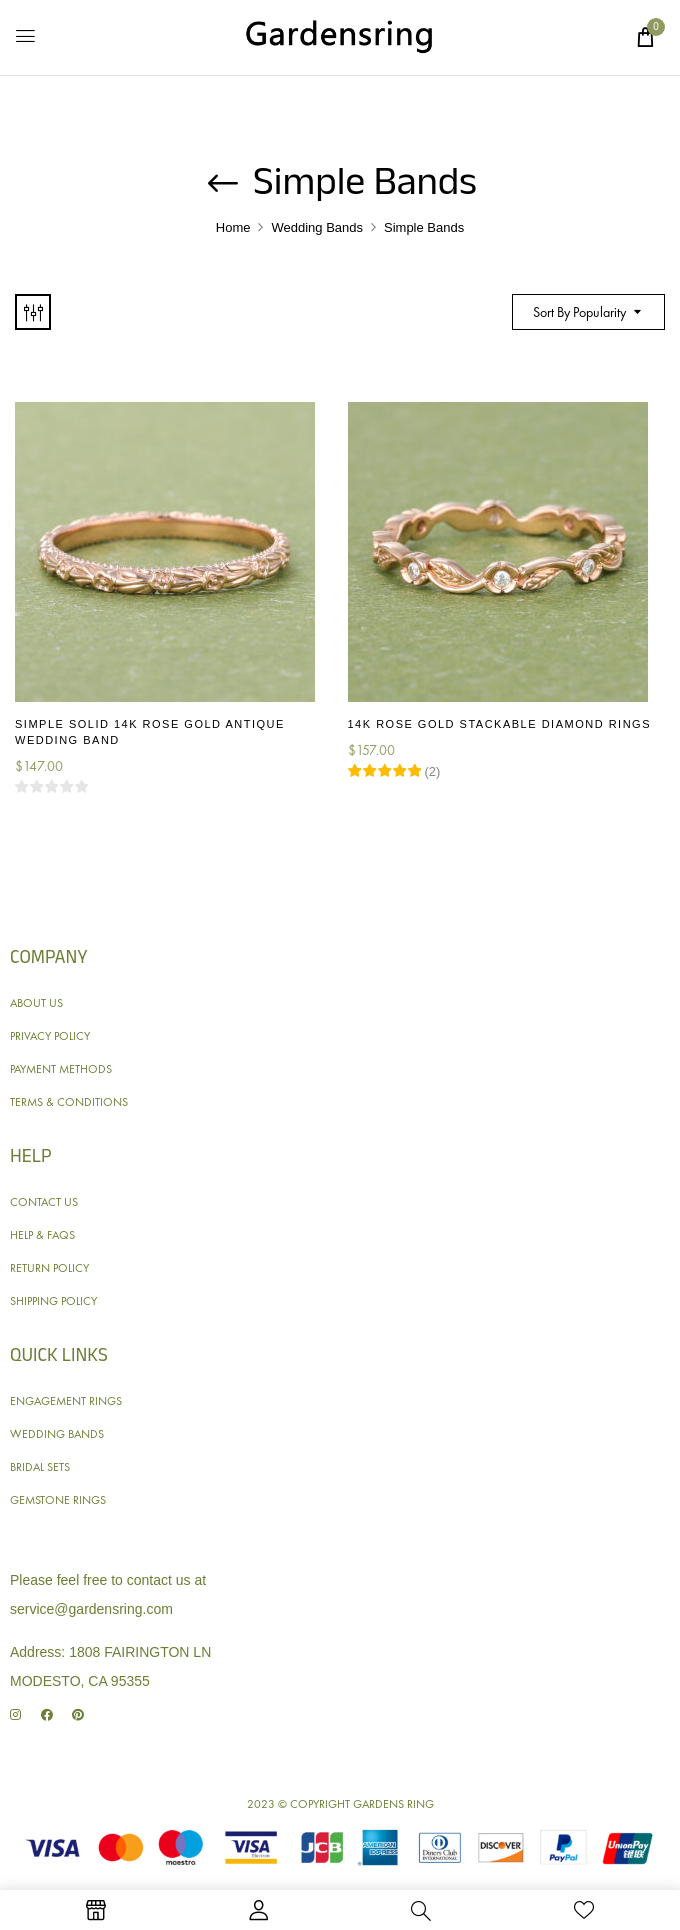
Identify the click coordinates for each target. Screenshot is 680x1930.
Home (233, 227)
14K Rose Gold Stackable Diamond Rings (499, 724)
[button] (645, 37)
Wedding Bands (317, 227)
